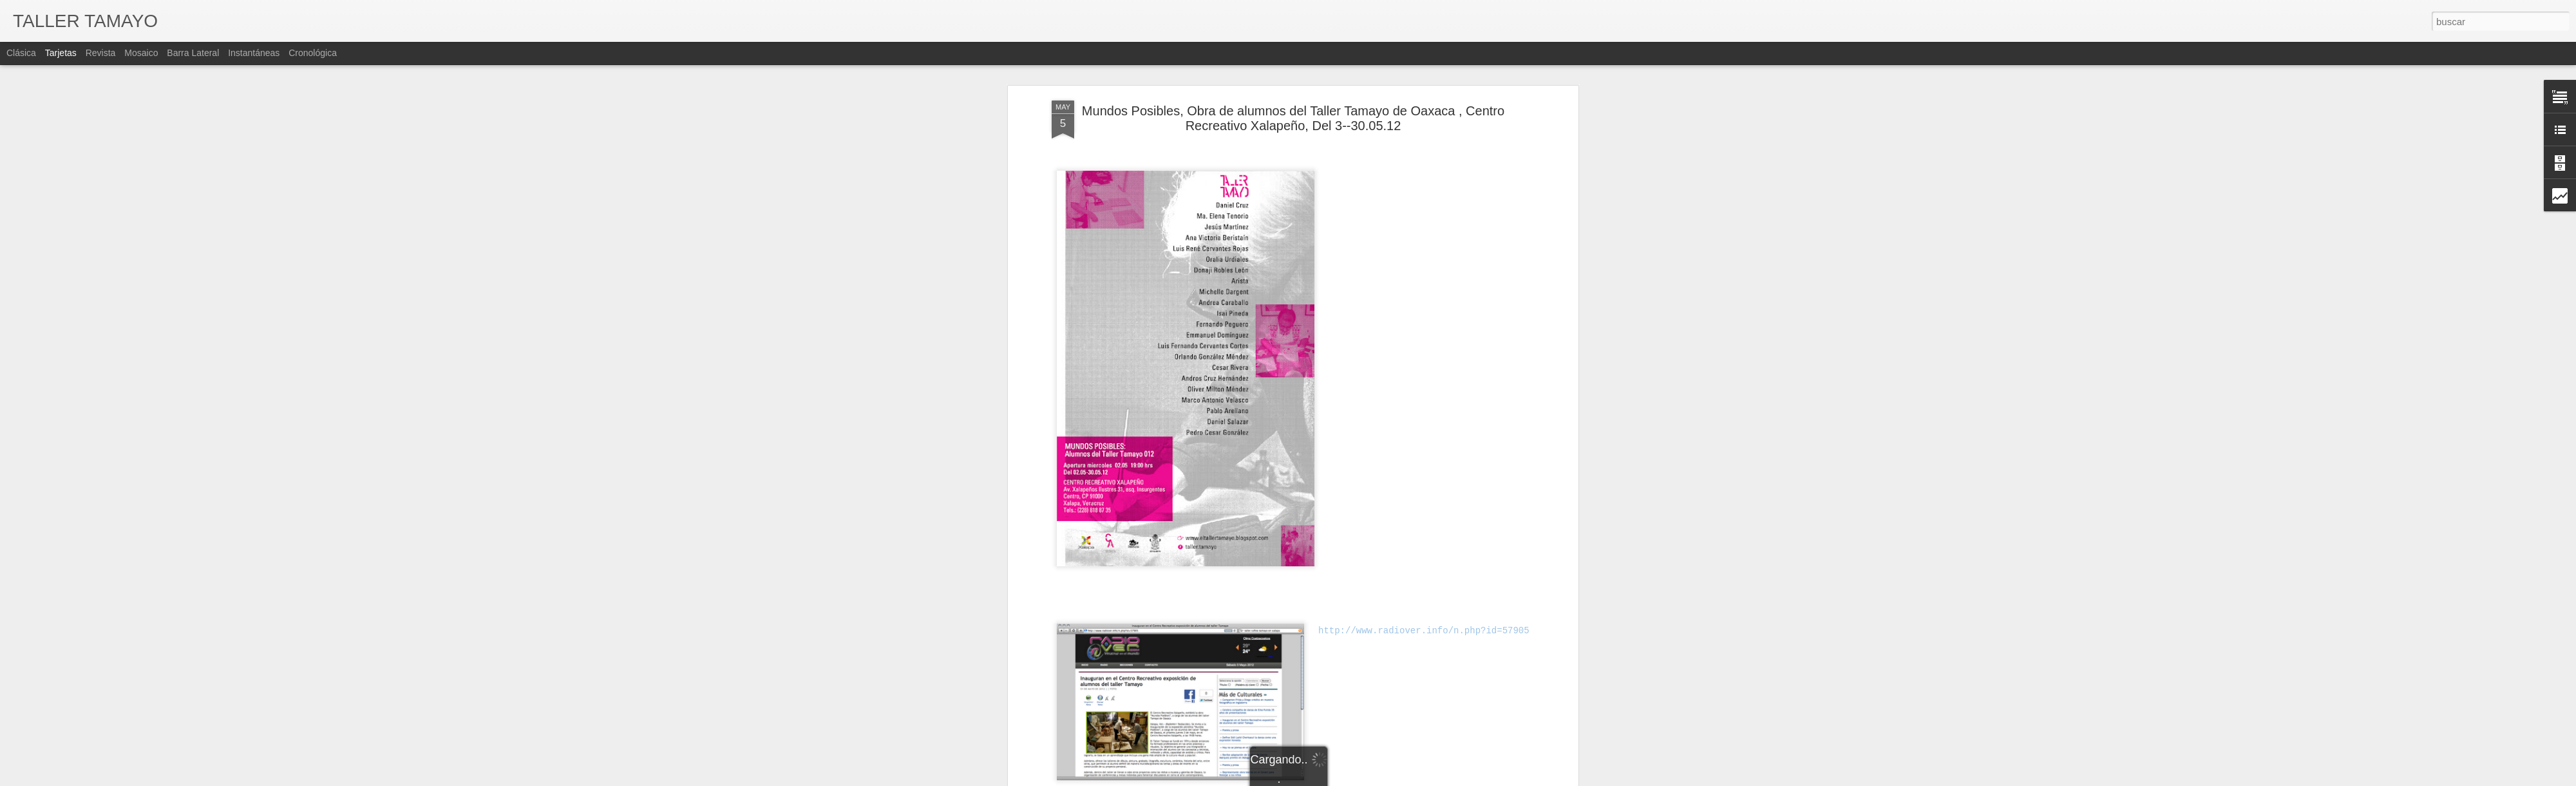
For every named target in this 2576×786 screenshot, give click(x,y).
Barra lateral (193, 53)
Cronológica (313, 53)
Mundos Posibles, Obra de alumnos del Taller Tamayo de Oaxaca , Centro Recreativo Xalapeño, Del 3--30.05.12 (1293, 83)
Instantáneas (253, 53)
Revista (101, 53)
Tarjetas (61, 53)
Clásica (21, 53)
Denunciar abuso (1422, 779)
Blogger (1379, 779)
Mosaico (141, 53)
